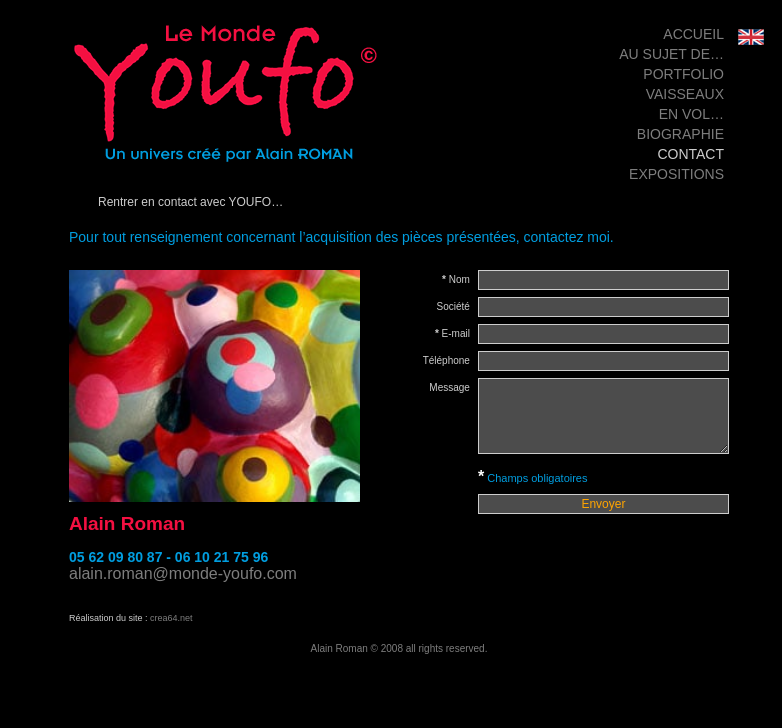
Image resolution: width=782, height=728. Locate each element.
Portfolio (683, 74)
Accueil (693, 34)
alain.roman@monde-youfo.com (183, 573)
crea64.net (171, 618)
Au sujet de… (671, 54)
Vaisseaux (685, 94)
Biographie (680, 134)
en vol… (691, 114)
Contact (690, 154)
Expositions (676, 174)
